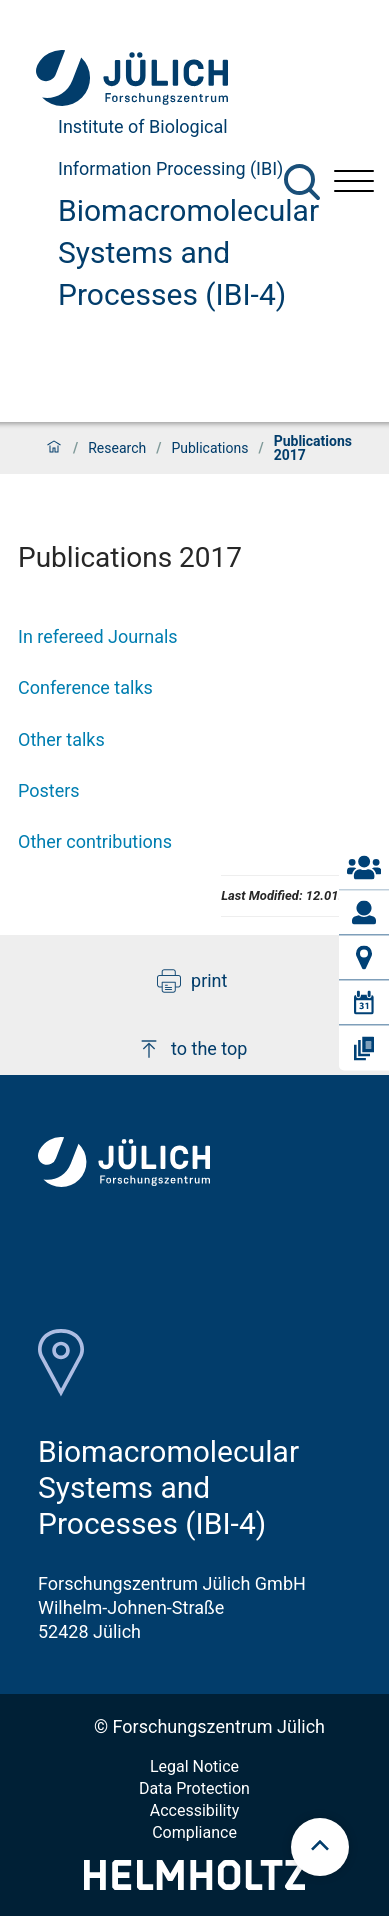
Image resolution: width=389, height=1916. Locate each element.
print (192, 981)
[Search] (302, 182)
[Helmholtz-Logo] (194, 1883)
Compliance (194, 1832)
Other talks (61, 739)
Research (117, 448)
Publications (209, 448)
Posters (49, 790)
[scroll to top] (320, 1847)
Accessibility (195, 1810)
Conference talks (85, 687)
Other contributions (95, 841)
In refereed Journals (98, 636)
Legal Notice (194, 1766)
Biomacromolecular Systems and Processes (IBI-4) (188, 252)
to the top (192, 1049)
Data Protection (194, 1788)
